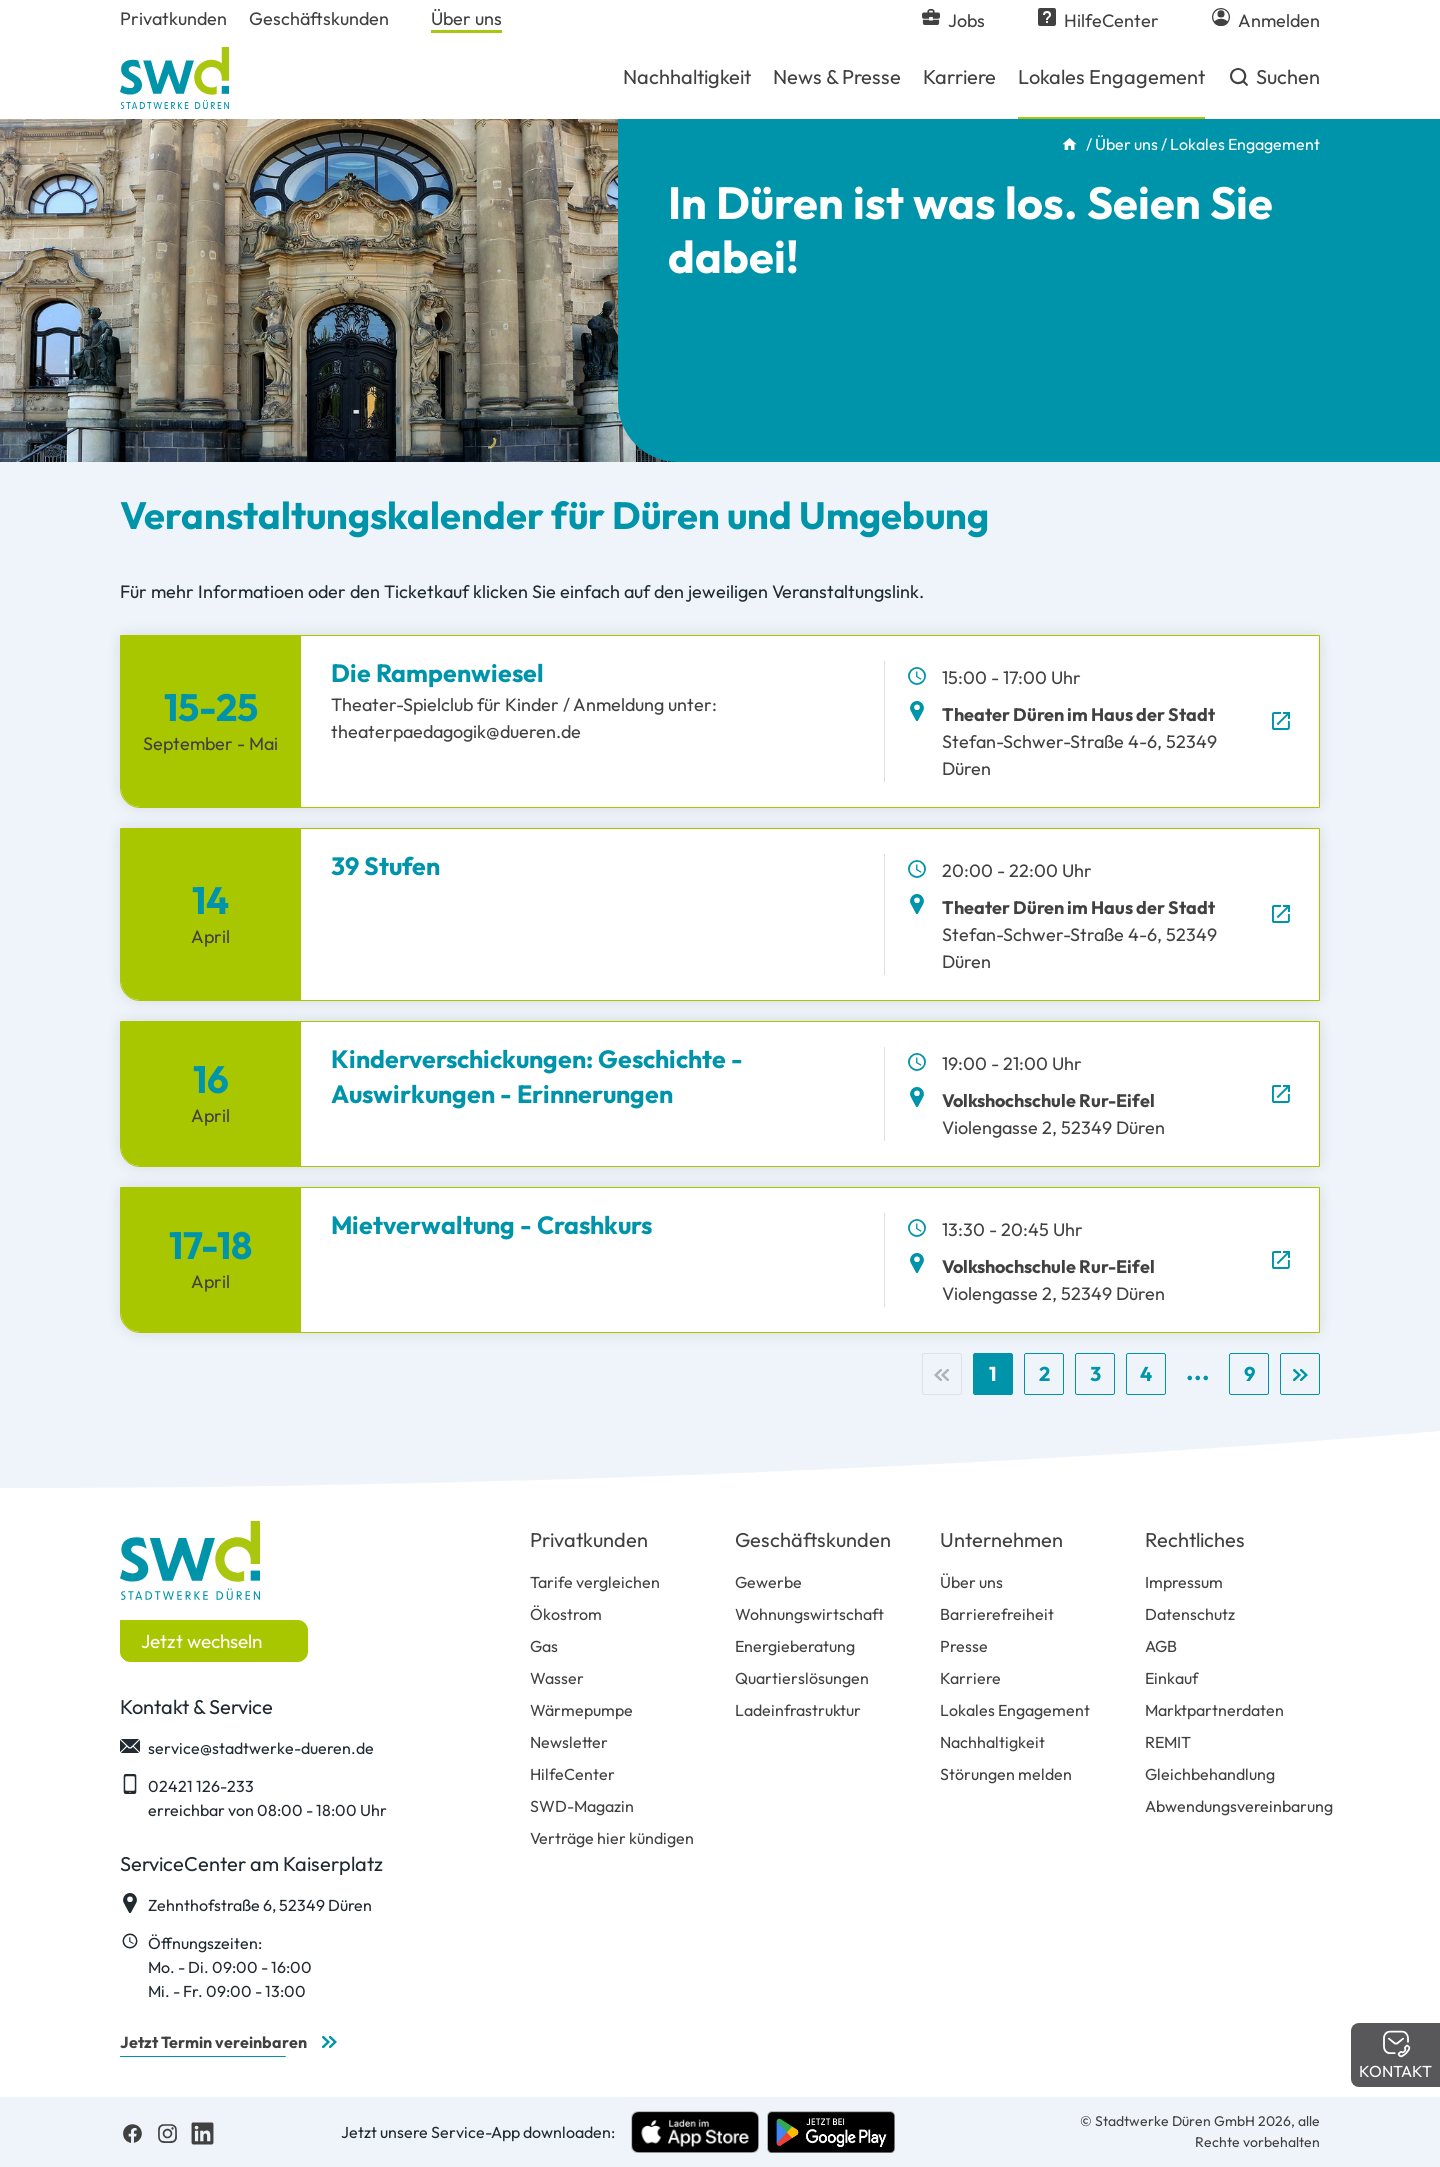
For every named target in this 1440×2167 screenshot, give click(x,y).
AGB (1161, 1646)
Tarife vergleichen (595, 1582)
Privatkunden (589, 1539)
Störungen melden (1006, 1774)
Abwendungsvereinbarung (1239, 1806)
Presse (964, 1646)
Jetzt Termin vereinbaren (213, 2042)
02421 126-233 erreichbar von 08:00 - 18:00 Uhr (253, 1797)
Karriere (959, 76)
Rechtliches (1195, 1539)
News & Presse (837, 76)
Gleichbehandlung (1210, 1774)
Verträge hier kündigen (612, 1838)
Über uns (1126, 144)
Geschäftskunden (813, 1539)
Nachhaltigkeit (687, 76)
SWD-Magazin (582, 1806)
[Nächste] (1300, 1374)
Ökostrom (566, 1614)
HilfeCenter (572, 1774)
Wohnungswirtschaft (809, 1614)
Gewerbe (768, 1582)
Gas (544, 1646)
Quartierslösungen (802, 1678)
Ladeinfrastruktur (798, 1710)
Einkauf (1171, 1678)
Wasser (557, 1678)
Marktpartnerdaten (1214, 1710)
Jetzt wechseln (201, 1641)
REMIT (1168, 1742)
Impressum (1184, 1582)
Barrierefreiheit (997, 1614)
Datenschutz (1190, 1614)
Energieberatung (795, 1646)
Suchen (1273, 84)
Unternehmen (1001, 1539)
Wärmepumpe (581, 1710)
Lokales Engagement (1111, 76)
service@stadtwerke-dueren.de (247, 1747)
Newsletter (569, 1742)
